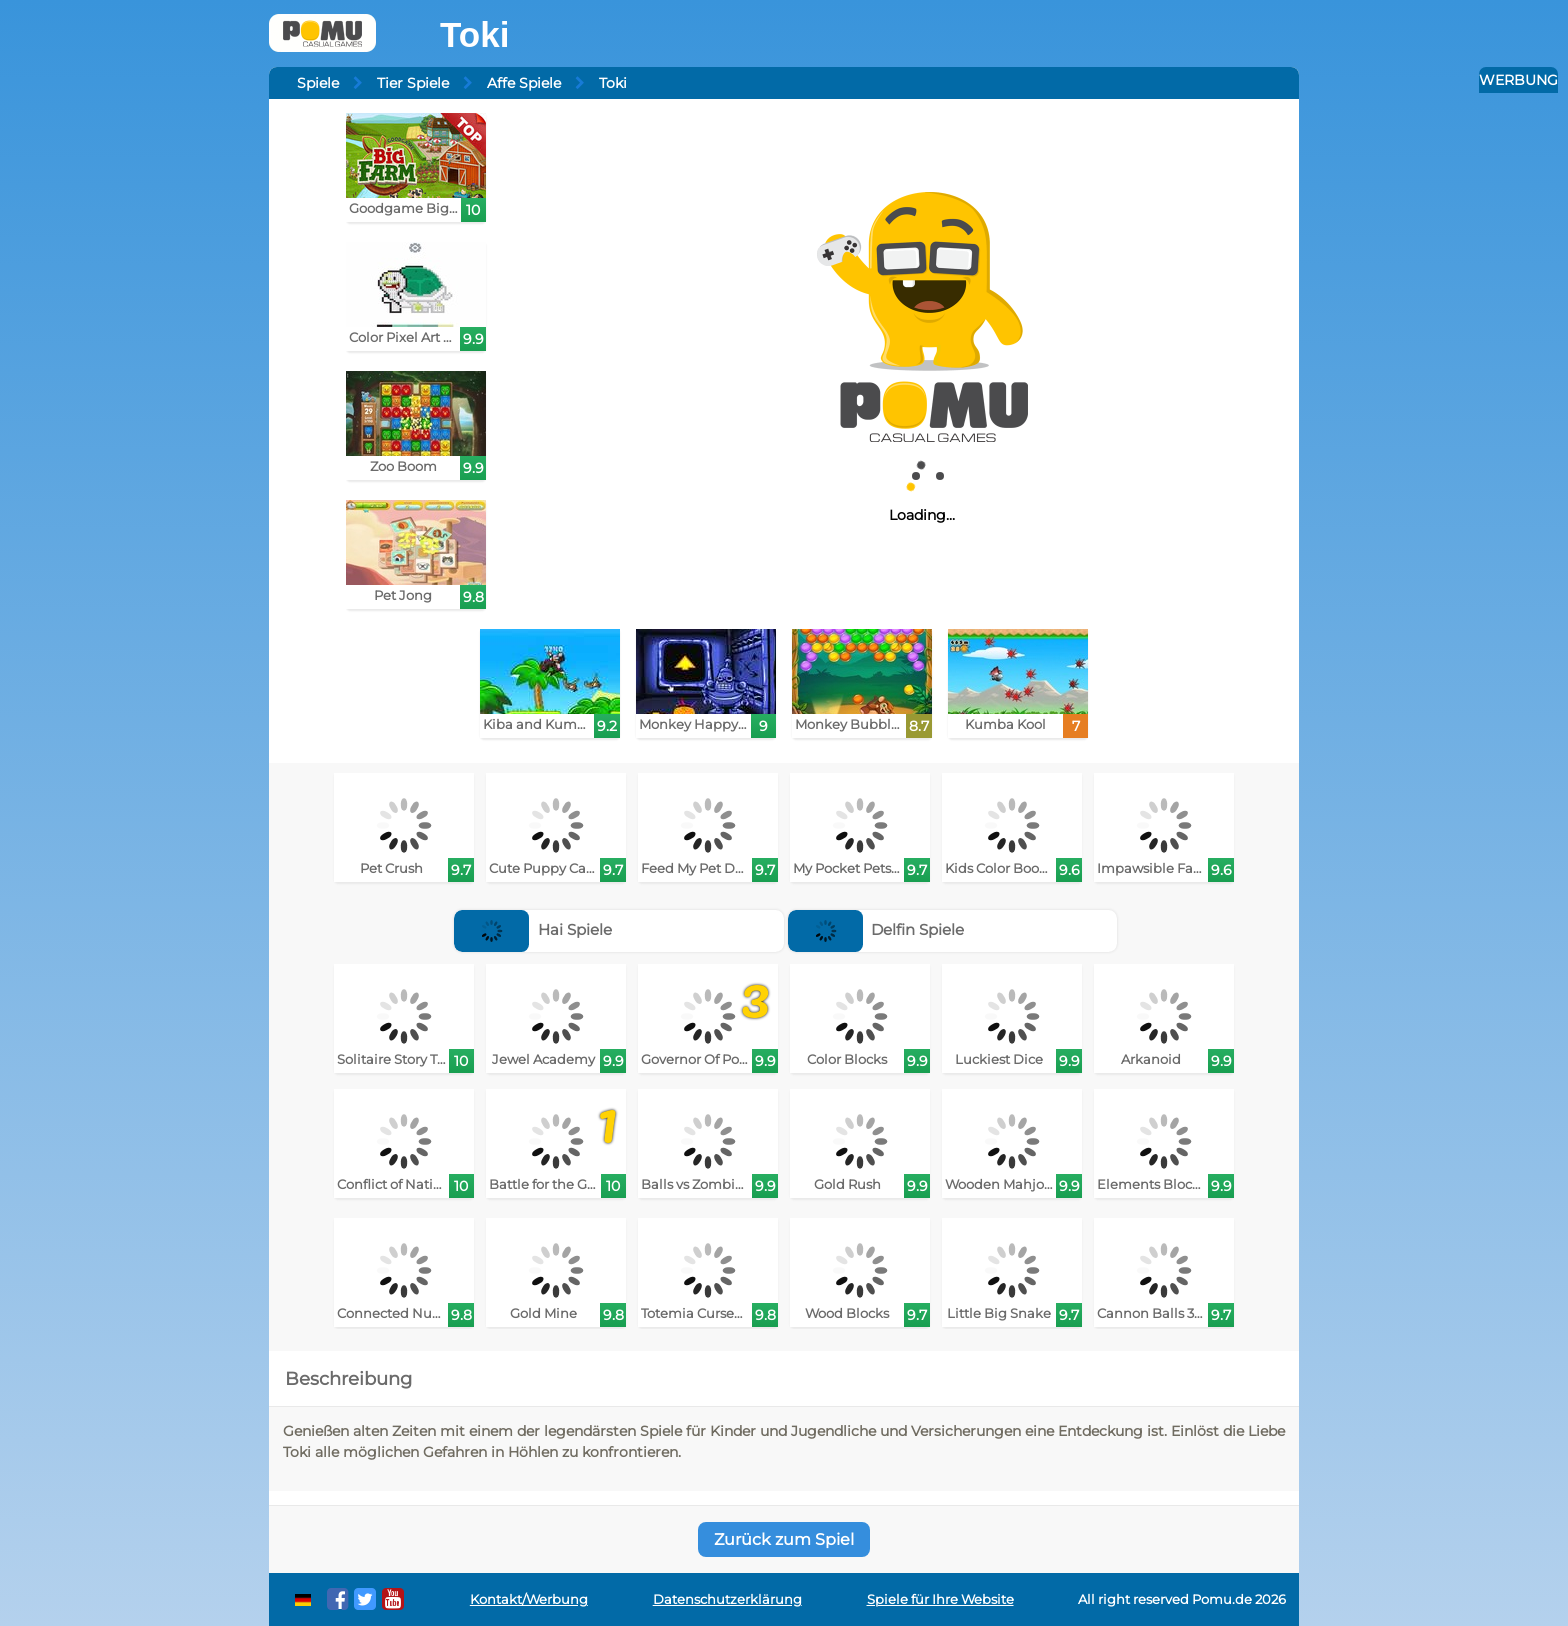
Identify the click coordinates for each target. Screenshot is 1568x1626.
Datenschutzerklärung (727, 1599)
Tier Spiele (413, 83)
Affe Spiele (524, 83)
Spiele (318, 83)
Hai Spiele (533, 929)
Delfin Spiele (876, 929)
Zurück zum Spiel (784, 1539)
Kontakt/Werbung (529, 1599)
